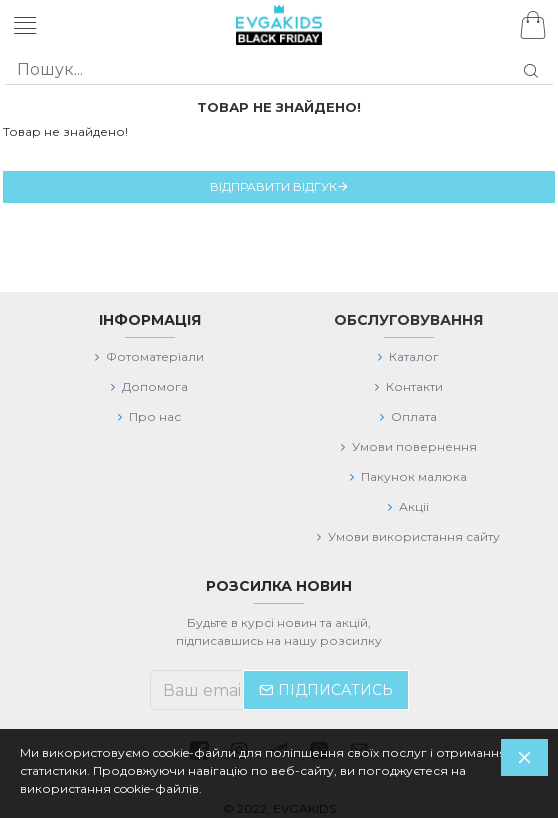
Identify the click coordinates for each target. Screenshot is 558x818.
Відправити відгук (273, 186)
